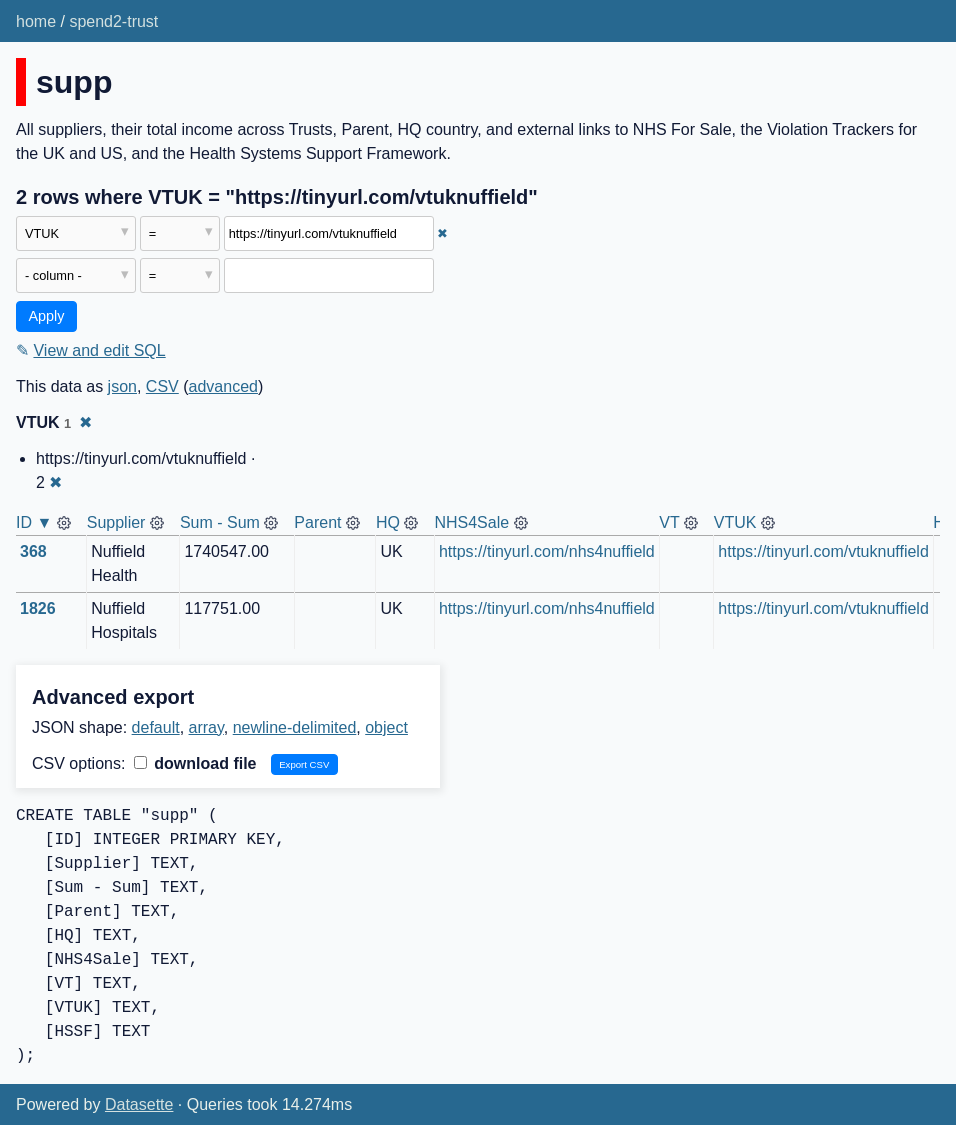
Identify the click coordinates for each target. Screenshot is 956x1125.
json (122, 386)
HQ (388, 522)
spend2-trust (113, 21)
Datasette (139, 1104)
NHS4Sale (471, 522)
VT (669, 522)
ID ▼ (34, 522)
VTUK (735, 522)
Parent (317, 522)
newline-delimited (295, 727)
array (206, 727)
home (36, 21)
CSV (162, 386)
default (156, 727)
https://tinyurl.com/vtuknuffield (823, 551)
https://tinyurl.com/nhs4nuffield (547, 551)
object (386, 727)
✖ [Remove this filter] (442, 233)
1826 (38, 608)
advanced (223, 386)
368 (33, 551)
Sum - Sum (220, 522)
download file (195, 763)
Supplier (116, 522)
